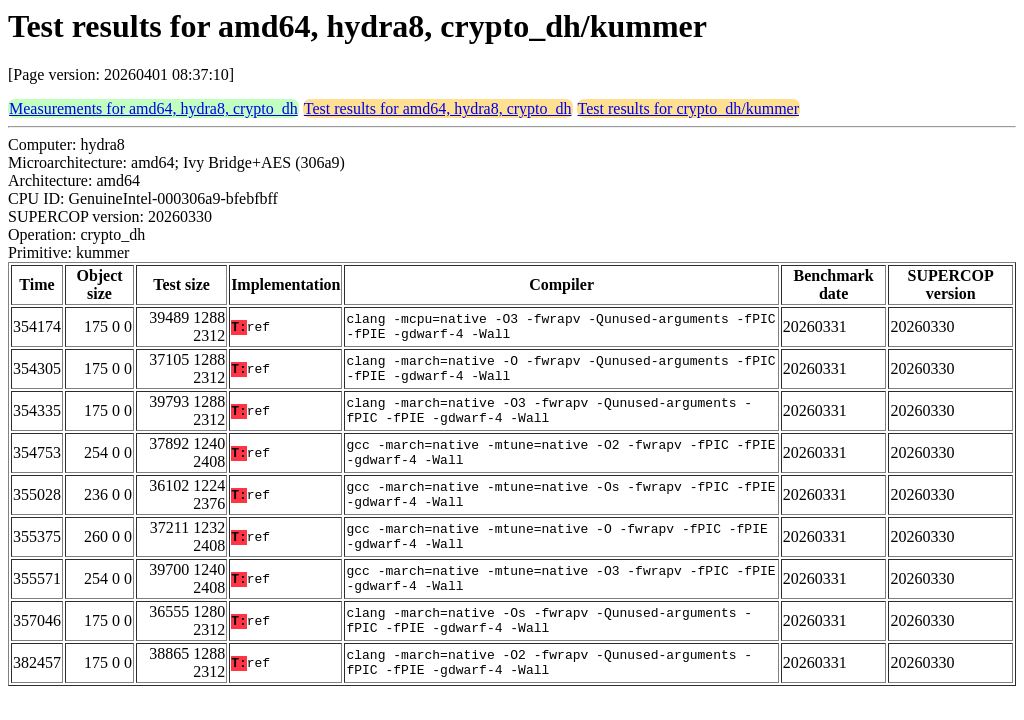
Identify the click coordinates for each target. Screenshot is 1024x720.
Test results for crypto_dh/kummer (689, 108)
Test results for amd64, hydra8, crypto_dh (438, 108)
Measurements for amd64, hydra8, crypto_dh (153, 108)
